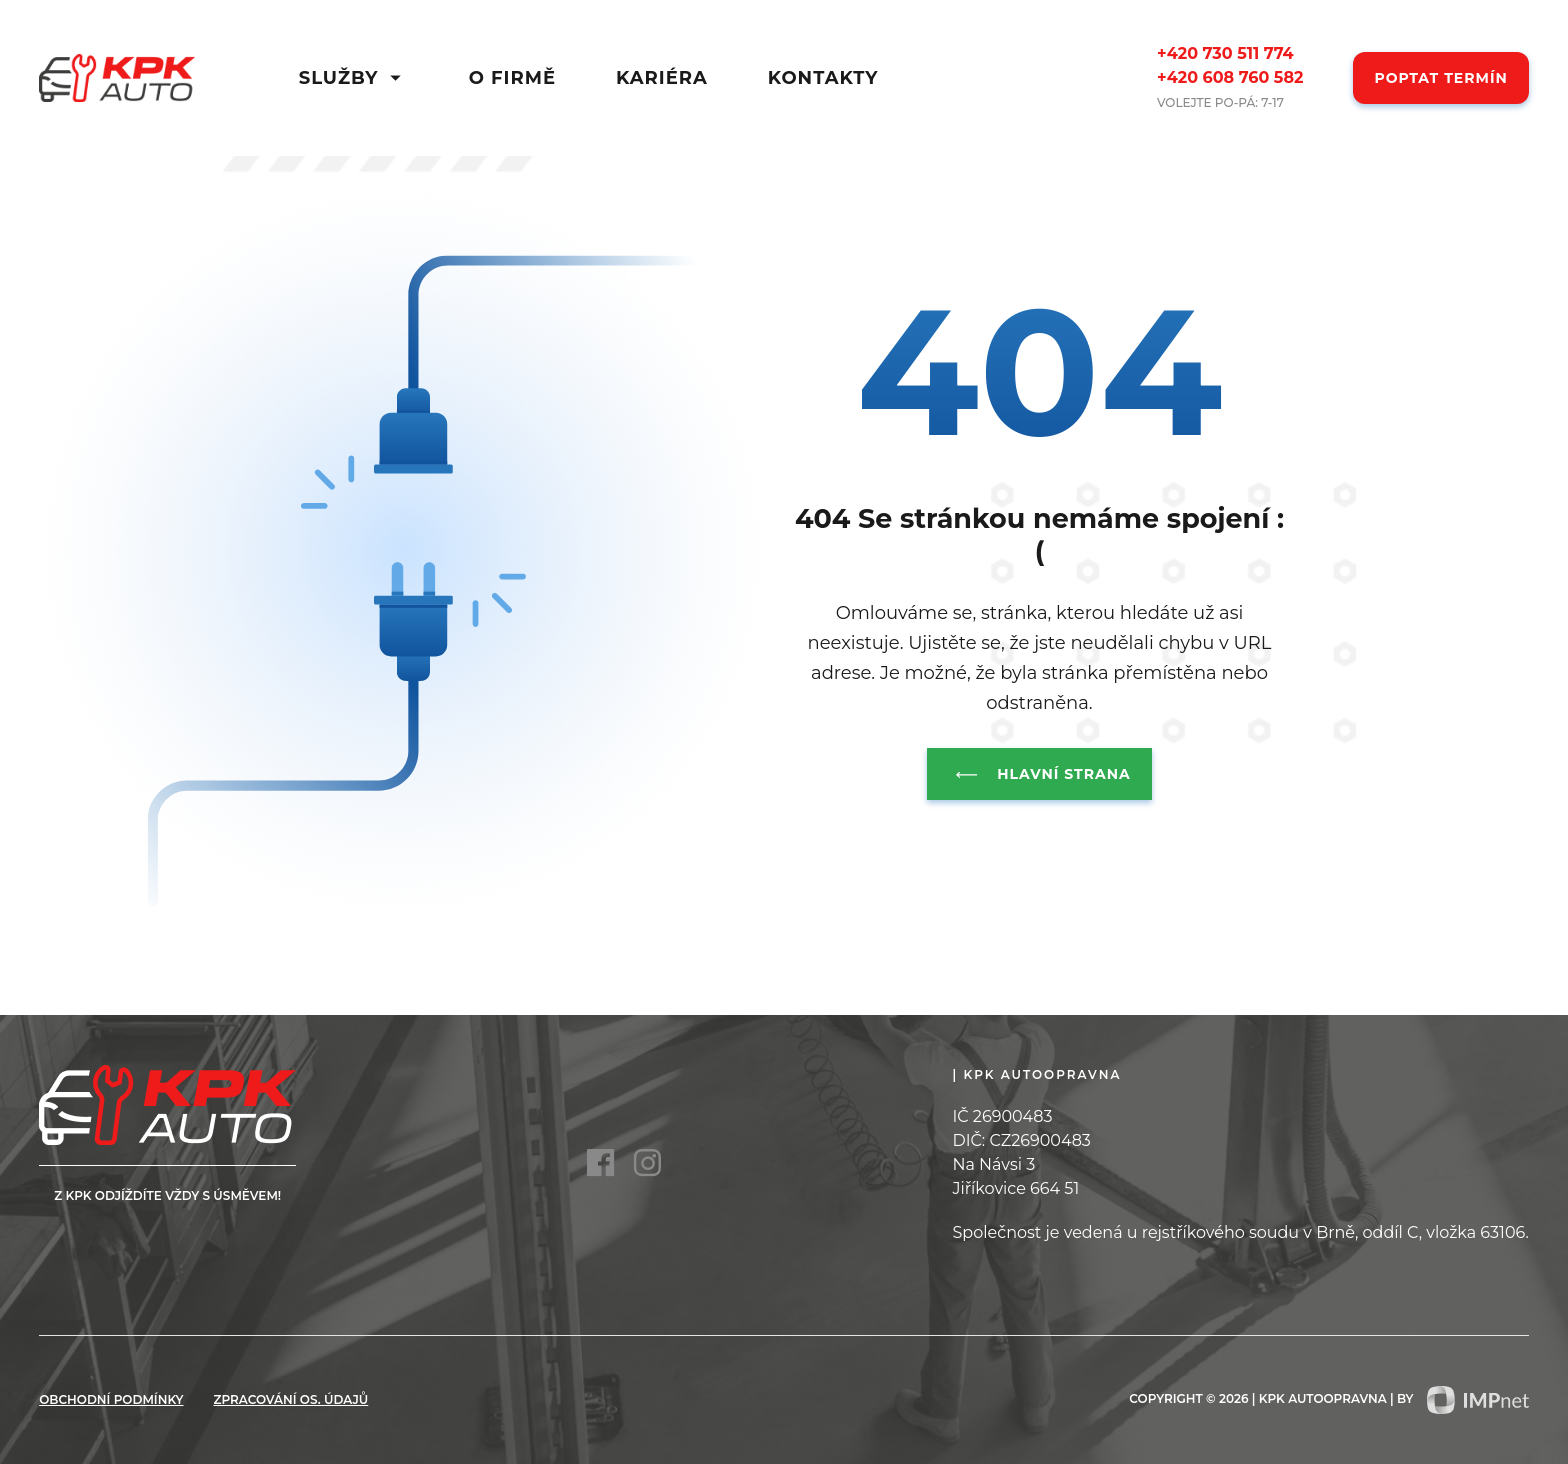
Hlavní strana (1039, 774)
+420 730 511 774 (1225, 53)
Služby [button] (354, 78)
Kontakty (823, 78)
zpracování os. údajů (290, 1399)
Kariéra (662, 78)
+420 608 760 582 (1230, 77)
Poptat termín (1440, 78)
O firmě (512, 78)
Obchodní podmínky (111, 1399)
